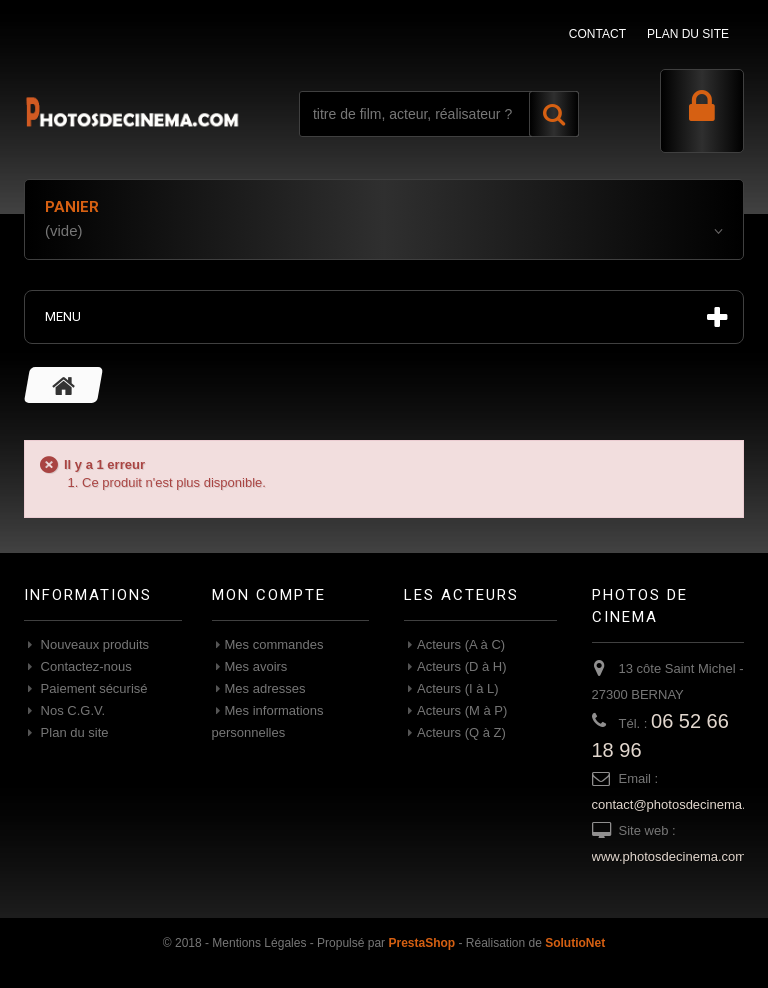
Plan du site (73, 732)
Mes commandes (274, 644)
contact (597, 34)
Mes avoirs (256, 666)
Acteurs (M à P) (462, 710)
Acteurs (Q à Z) (461, 732)
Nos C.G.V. (71, 710)
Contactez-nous (84, 666)
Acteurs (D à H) (462, 666)
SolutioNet (575, 943)
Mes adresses (265, 688)
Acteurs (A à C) (461, 644)
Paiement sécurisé (92, 688)
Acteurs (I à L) (458, 688)
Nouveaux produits (93, 644)
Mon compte (269, 595)
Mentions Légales (259, 943)
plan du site (688, 34)
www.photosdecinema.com (669, 856)
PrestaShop (421, 943)
